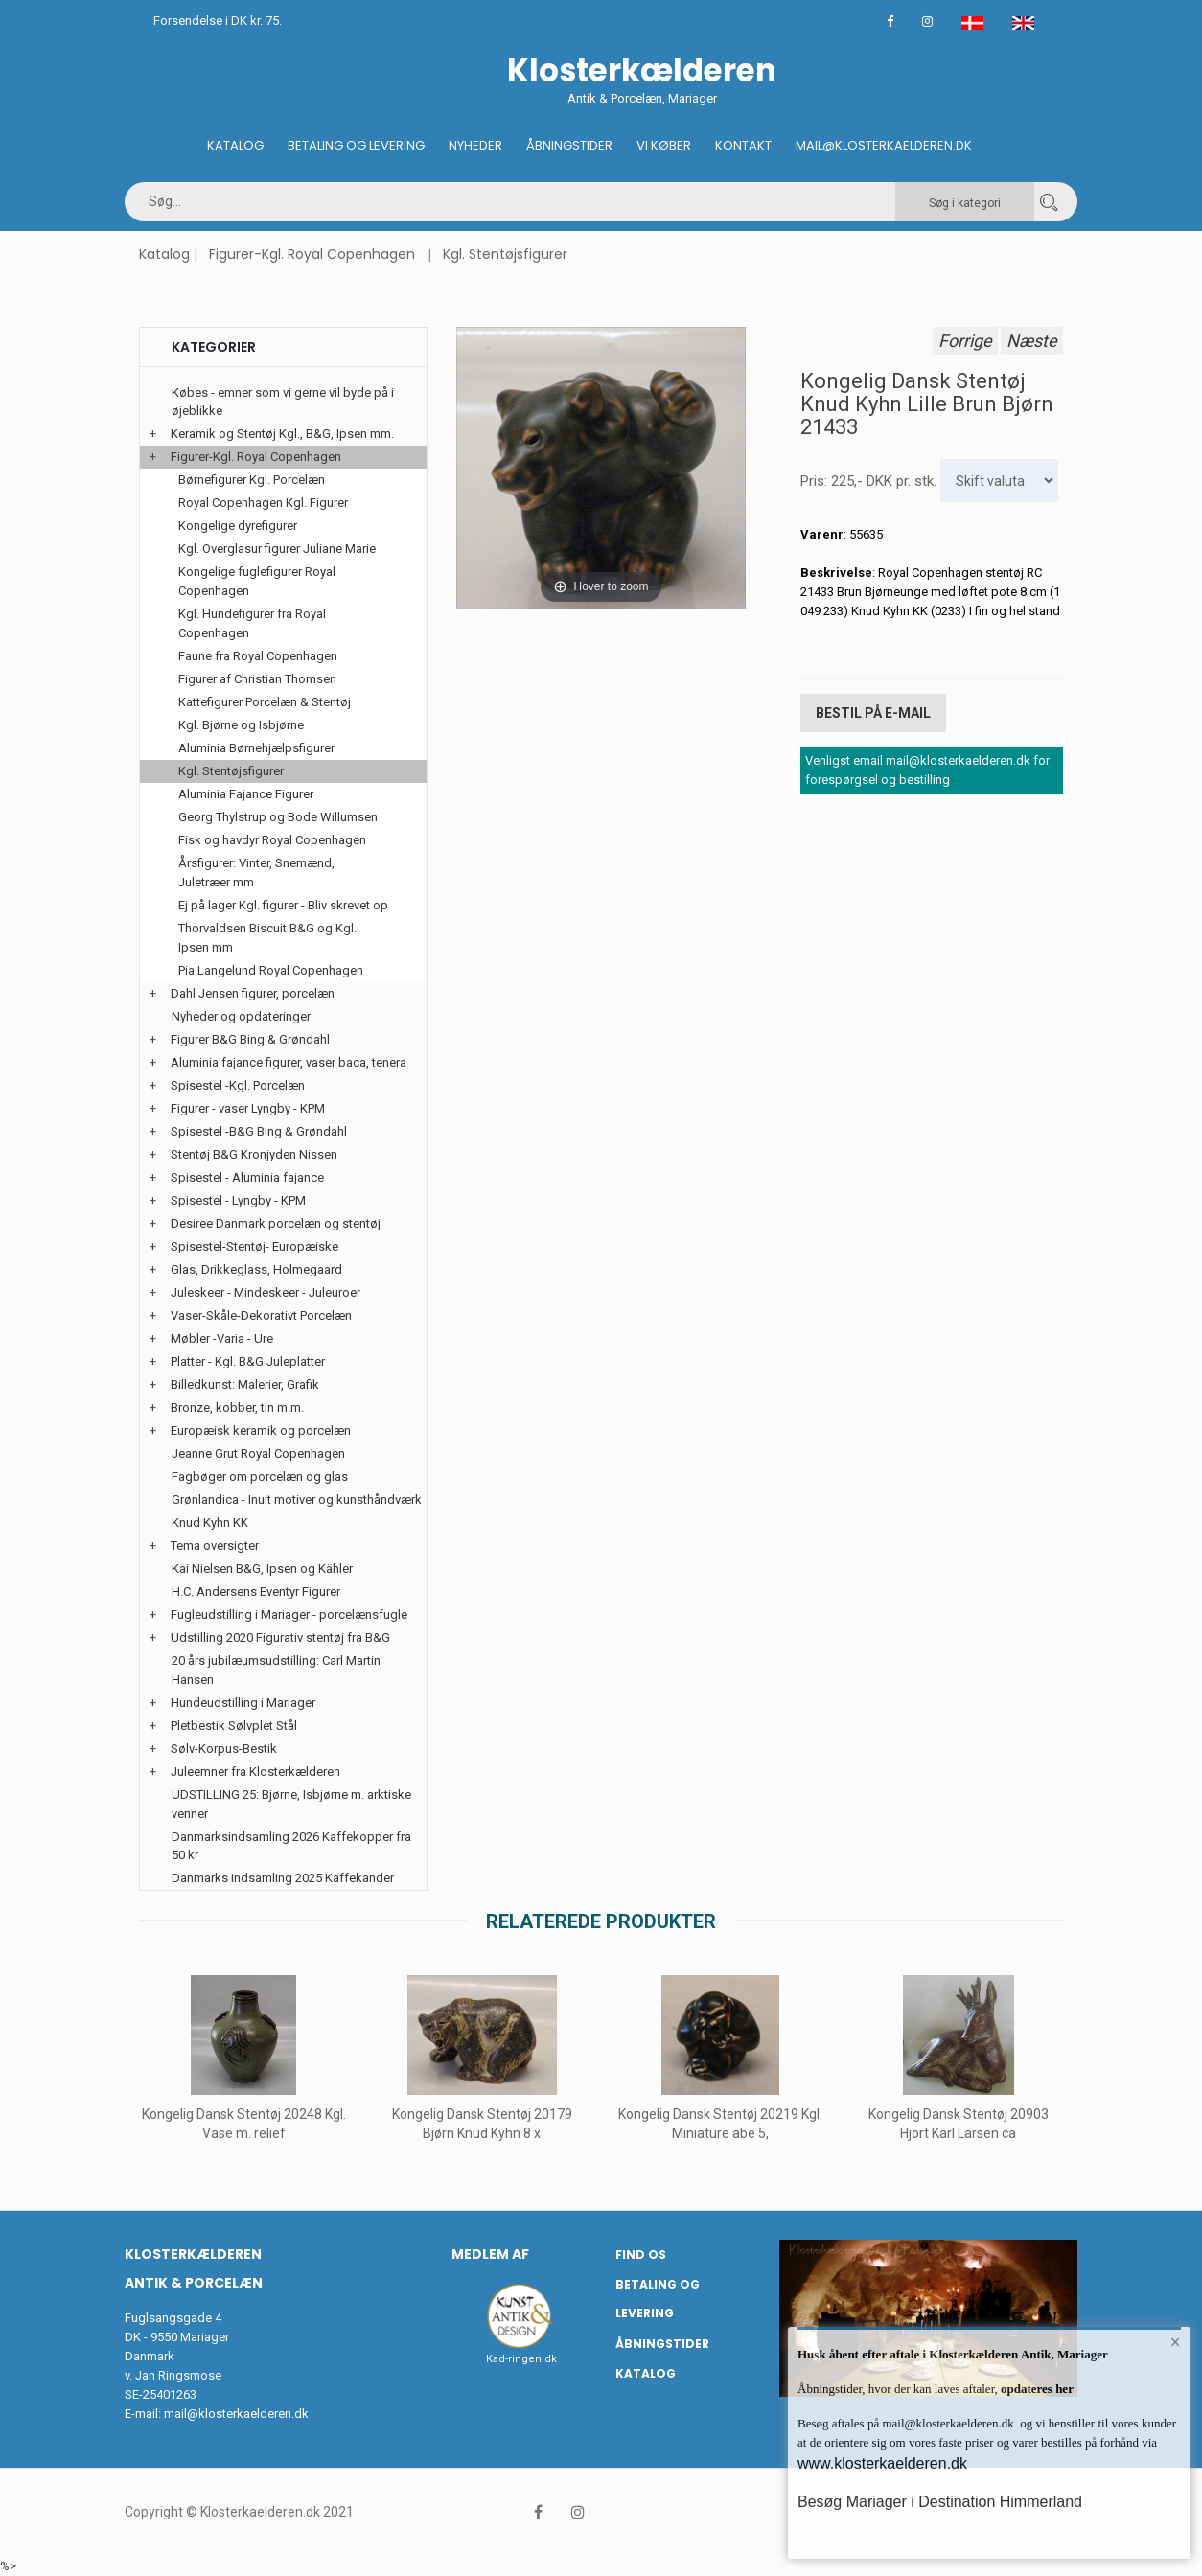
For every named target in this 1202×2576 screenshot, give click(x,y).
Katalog (235, 145)
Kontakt (743, 145)
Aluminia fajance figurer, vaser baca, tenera (288, 1062)
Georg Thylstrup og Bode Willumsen (278, 817)
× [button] (1175, 2342)
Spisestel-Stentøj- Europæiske (254, 1246)
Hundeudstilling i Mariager (243, 1702)
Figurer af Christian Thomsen (257, 679)
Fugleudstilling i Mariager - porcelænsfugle (289, 1614)
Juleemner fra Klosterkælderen (255, 1771)
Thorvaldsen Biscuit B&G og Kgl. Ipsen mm (267, 937)
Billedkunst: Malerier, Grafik (245, 1384)
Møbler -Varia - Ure (222, 1338)
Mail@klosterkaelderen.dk (884, 145)
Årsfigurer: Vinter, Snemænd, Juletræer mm (256, 872)
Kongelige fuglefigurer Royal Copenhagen (256, 581)
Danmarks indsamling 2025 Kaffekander (283, 1878)
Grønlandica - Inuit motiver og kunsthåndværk (297, 1499)
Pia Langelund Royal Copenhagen (270, 970)
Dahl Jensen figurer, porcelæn (253, 993)
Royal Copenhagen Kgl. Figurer (263, 502)
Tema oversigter (215, 1545)
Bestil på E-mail (873, 713)
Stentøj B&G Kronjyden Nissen (254, 1154)
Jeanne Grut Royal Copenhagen (258, 1453)
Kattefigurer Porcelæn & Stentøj (264, 702)
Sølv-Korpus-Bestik (224, 1748)
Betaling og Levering (356, 145)
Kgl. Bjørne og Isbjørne (241, 725)
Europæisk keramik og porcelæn (261, 1430)
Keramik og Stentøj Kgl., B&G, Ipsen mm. (282, 433)
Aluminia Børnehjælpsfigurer (256, 748)
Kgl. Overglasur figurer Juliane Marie (277, 548)
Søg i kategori (965, 203)
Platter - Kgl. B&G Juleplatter (248, 1361)
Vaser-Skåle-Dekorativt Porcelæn (261, 1315)
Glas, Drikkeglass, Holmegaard (256, 1269)
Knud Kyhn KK (210, 1522)
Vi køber (663, 145)
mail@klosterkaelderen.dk (236, 2413)
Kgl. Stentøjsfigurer (505, 254)
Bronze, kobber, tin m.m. (237, 1407)
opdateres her (1036, 2388)
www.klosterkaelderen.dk (882, 2463)
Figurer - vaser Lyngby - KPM (248, 1108)
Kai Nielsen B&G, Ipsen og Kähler (262, 1568)
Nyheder (475, 145)
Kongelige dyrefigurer (237, 525)
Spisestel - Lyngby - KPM (238, 1200)
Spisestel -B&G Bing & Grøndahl (259, 1131)
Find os (640, 2254)
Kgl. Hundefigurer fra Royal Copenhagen (252, 623)
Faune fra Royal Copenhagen (257, 656)
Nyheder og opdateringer (241, 1016)
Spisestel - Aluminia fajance (247, 1177)
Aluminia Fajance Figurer (245, 794)
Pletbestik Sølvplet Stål (234, 1725)
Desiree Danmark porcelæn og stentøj (276, 1223)
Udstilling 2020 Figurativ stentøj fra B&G (280, 1637)
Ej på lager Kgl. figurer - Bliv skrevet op (283, 905)
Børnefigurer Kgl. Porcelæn (251, 479)
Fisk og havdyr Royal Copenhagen (272, 840)
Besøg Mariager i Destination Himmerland (939, 2502)
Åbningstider (569, 145)
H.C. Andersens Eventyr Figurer (256, 1591)
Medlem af (490, 2254)
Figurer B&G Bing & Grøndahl (250, 1039)
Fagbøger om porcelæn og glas (260, 1476)
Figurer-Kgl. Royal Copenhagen (312, 254)
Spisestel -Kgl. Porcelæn (238, 1085)
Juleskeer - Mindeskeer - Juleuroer (265, 1292)
